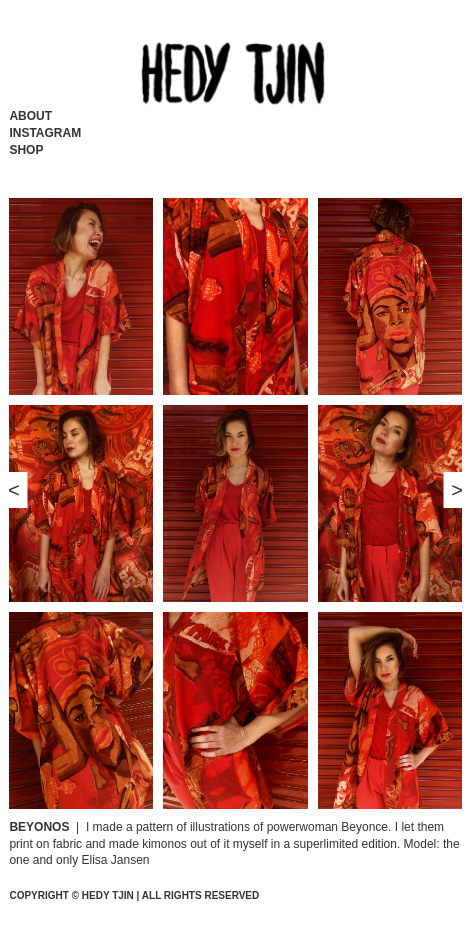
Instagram (45, 133)
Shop (26, 150)
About (30, 116)
